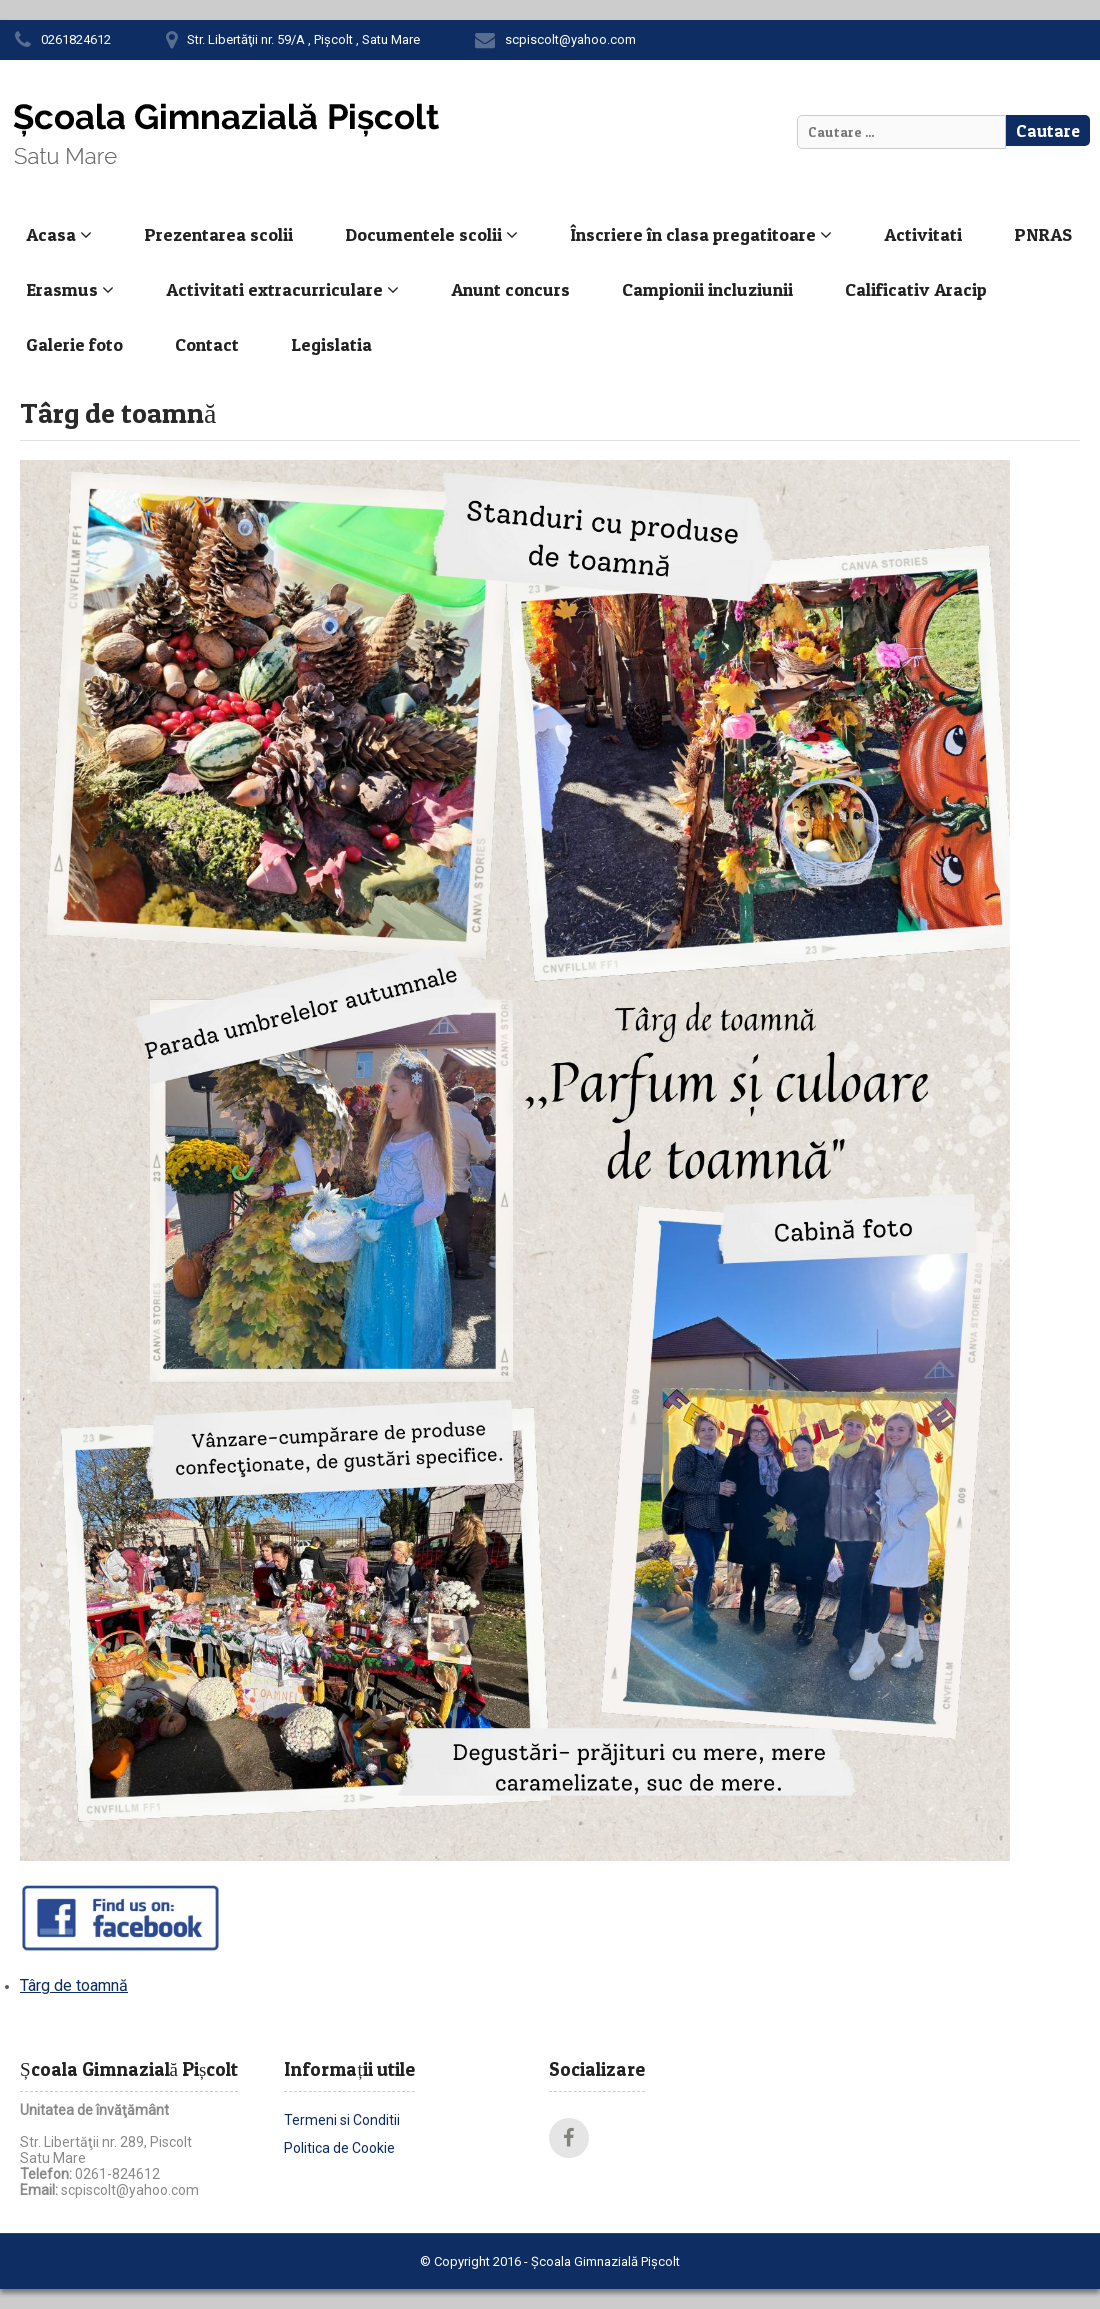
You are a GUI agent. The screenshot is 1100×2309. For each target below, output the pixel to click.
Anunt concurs (510, 289)
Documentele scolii (431, 234)
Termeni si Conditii (342, 2120)
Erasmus (70, 289)
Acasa (59, 234)
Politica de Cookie (339, 2148)
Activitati (923, 234)
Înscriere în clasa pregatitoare (701, 234)
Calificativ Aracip (916, 289)
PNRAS (1043, 234)
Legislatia (331, 344)
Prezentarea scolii (218, 234)
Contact (207, 344)
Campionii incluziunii (707, 289)
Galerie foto (74, 344)
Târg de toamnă (74, 1985)
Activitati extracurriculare (282, 289)
